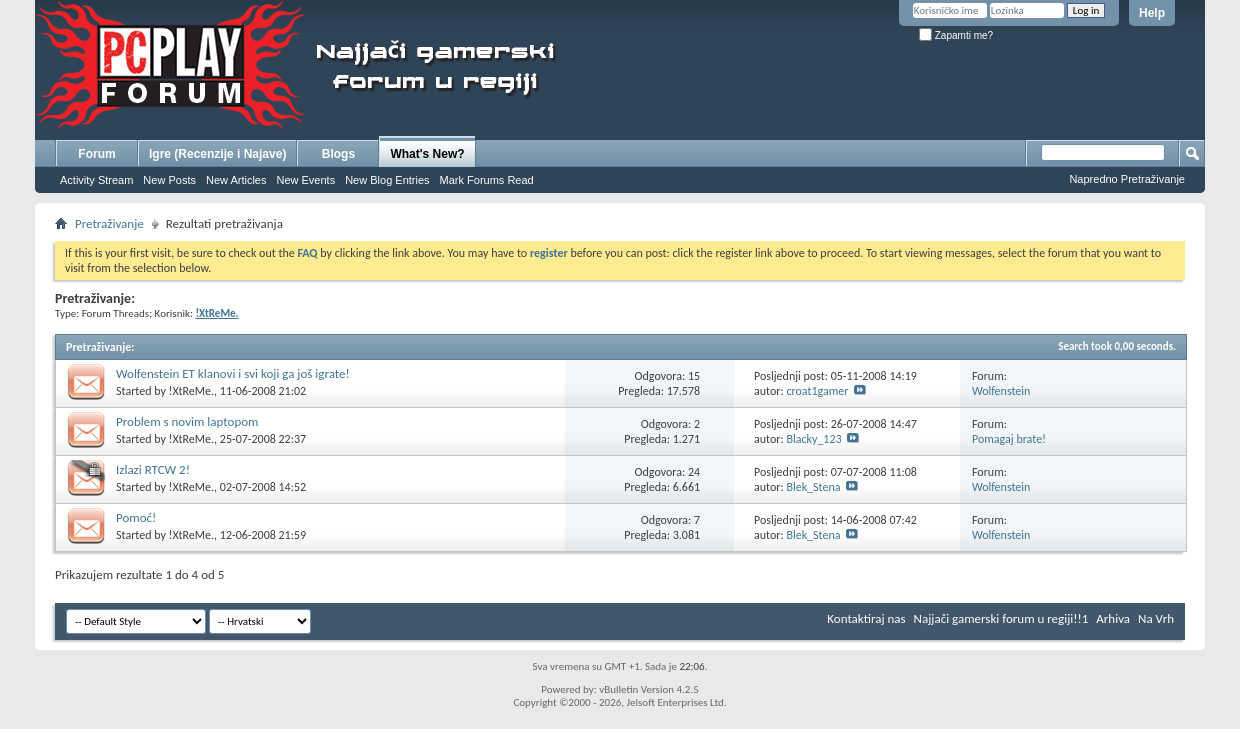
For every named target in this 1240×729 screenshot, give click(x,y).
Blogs (338, 154)
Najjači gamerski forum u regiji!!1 (1001, 618)
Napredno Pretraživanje (1127, 179)
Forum (96, 154)
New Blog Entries (387, 180)
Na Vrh (1156, 618)
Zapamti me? (956, 35)
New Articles (236, 180)
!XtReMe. (192, 391)
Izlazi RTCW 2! (153, 469)
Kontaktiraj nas (866, 618)
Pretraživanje (109, 223)
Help (1152, 13)
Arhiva (1113, 618)
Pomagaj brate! (1009, 439)
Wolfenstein (1001, 391)
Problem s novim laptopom (187, 421)
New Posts (169, 180)
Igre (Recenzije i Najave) (217, 154)
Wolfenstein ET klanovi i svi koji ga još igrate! (233, 373)
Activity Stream (96, 180)
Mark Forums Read (487, 180)
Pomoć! (136, 517)
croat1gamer (817, 391)
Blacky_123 (813, 439)
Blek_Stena (813, 487)
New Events (305, 180)
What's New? (427, 154)
